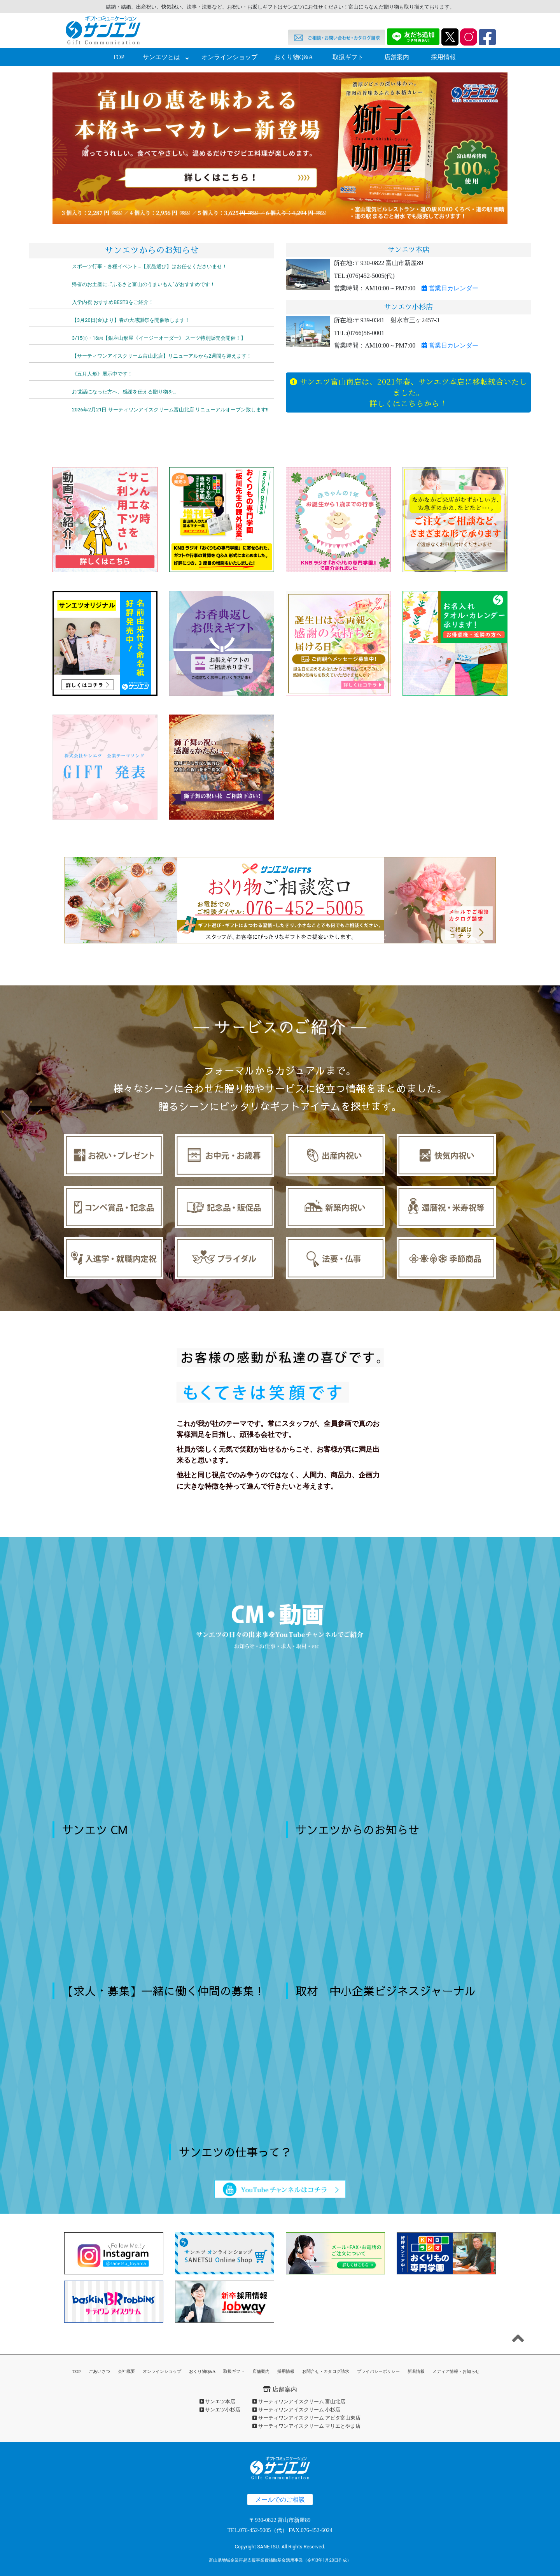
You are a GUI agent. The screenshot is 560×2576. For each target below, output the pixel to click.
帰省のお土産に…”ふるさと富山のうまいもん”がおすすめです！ (143, 284)
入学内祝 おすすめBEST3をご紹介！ (113, 302)
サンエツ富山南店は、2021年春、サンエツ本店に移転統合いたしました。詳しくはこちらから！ (408, 392)
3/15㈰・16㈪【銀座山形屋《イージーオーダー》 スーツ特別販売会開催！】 (159, 338)
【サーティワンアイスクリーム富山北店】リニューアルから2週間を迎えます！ (162, 356)
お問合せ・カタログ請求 (325, 2371)
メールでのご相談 (280, 2499)
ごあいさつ (99, 2371)
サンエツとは (161, 57)
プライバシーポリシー (378, 2371)
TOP (118, 57)
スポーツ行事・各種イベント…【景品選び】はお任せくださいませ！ (149, 266)
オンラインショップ (229, 57)
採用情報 (443, 57)
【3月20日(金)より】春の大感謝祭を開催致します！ (131, 320)
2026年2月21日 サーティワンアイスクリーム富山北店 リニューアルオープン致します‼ (170, 410)
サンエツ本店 (217, 2401)
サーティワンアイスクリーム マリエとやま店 (306, 2426)
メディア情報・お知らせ (456, 2371)
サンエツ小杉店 (220, 2410)
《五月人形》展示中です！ (102, 374)
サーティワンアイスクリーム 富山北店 (298, 2401)
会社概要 (126, 2371)
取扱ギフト (348, 57)
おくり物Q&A (293, 57)
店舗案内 (396, 57)
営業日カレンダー (450, 288)
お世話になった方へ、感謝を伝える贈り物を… (124, 392)
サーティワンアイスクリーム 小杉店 (296, 2410)
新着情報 (416, 2371)
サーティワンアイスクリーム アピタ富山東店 (306, 2418)
